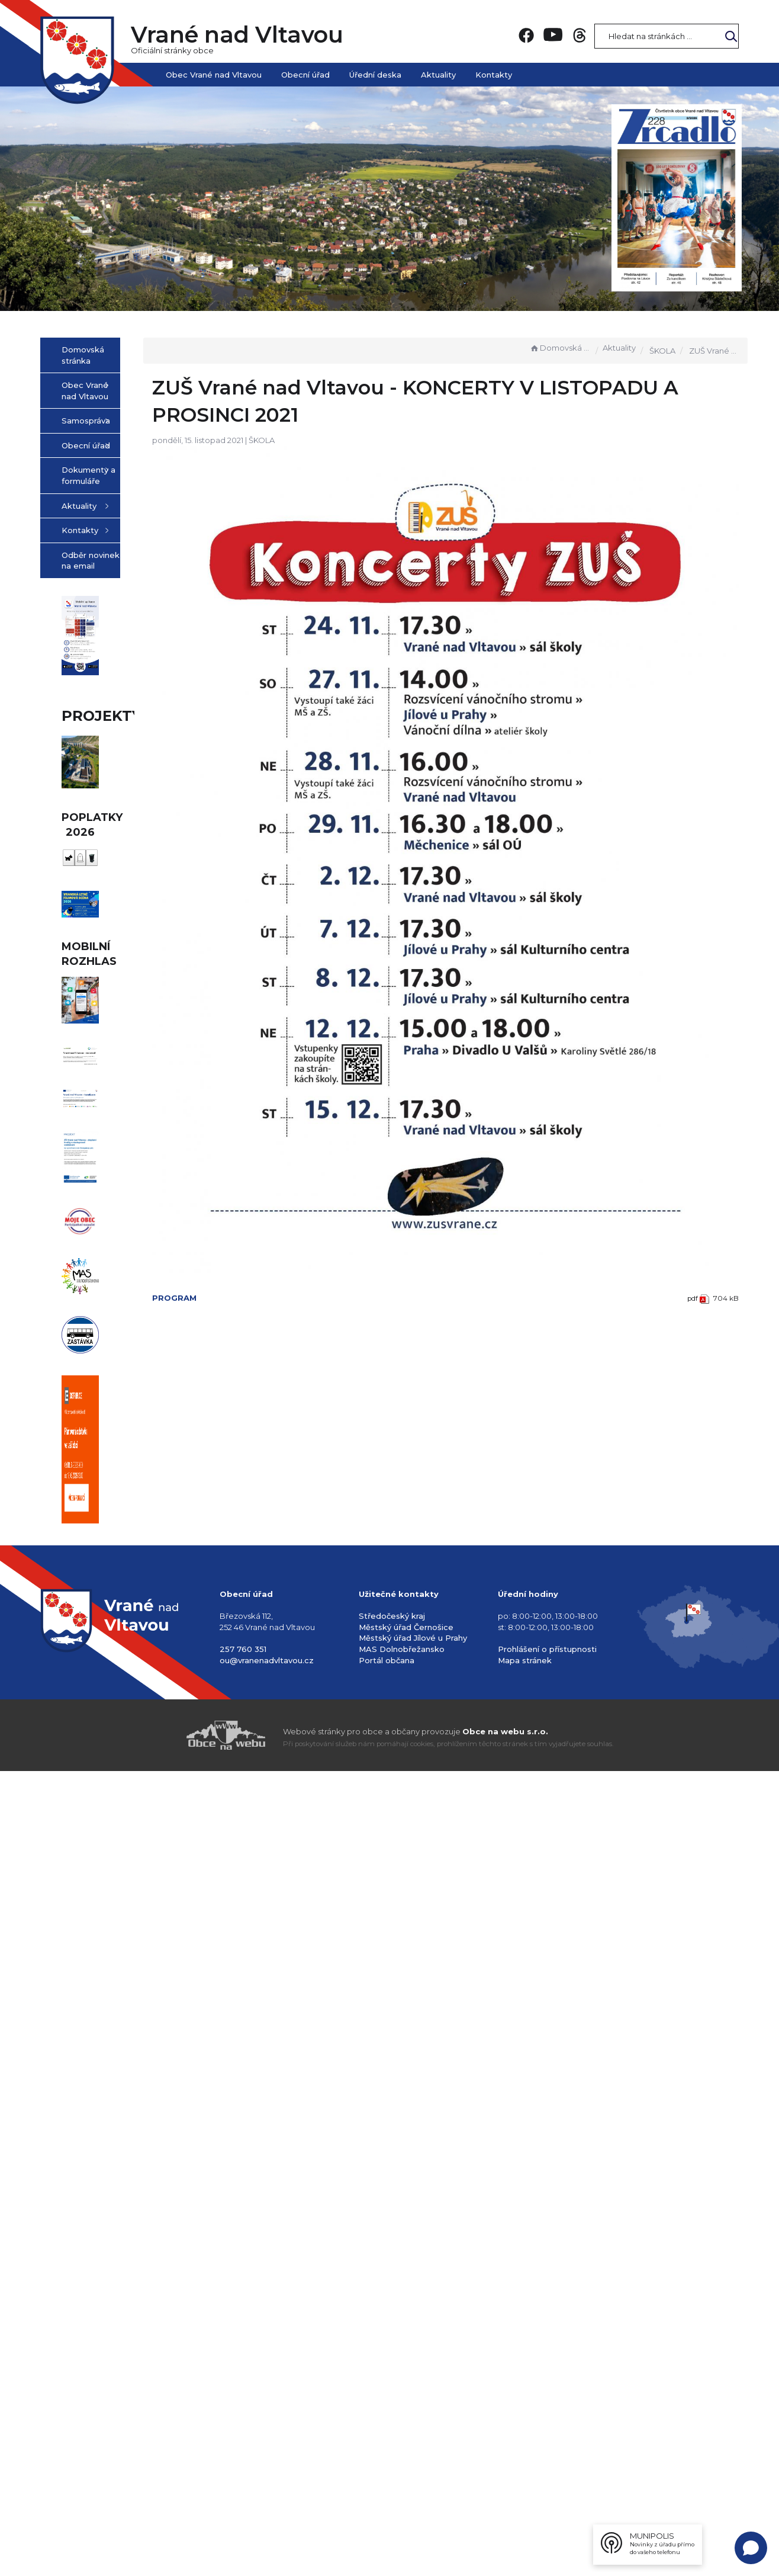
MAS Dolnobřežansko (402, 2454)
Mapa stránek (525, 2465)
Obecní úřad (305, 74)
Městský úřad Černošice (406, 2432)
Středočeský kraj (392, 2421)
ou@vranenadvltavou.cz (267, 2465)
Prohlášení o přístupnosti (547, 2454)
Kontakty (493, 74)
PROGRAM (252, 1188)
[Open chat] (751, 2548)
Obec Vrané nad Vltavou (214, 74)
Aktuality (438, 74)
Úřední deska (375, 74)
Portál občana (386, 2465)
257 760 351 (243, 2454)
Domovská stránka (560, 347)
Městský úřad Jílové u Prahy (413, 2442)
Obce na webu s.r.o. (505, 2536)
